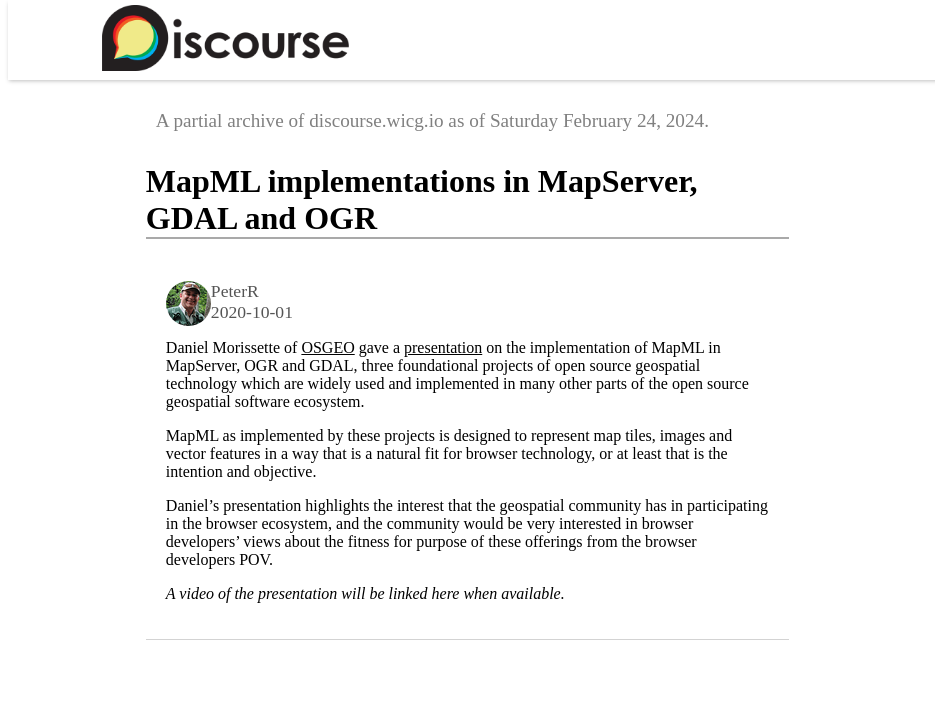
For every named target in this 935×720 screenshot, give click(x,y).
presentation (443, 347)
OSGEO (327, 347)
